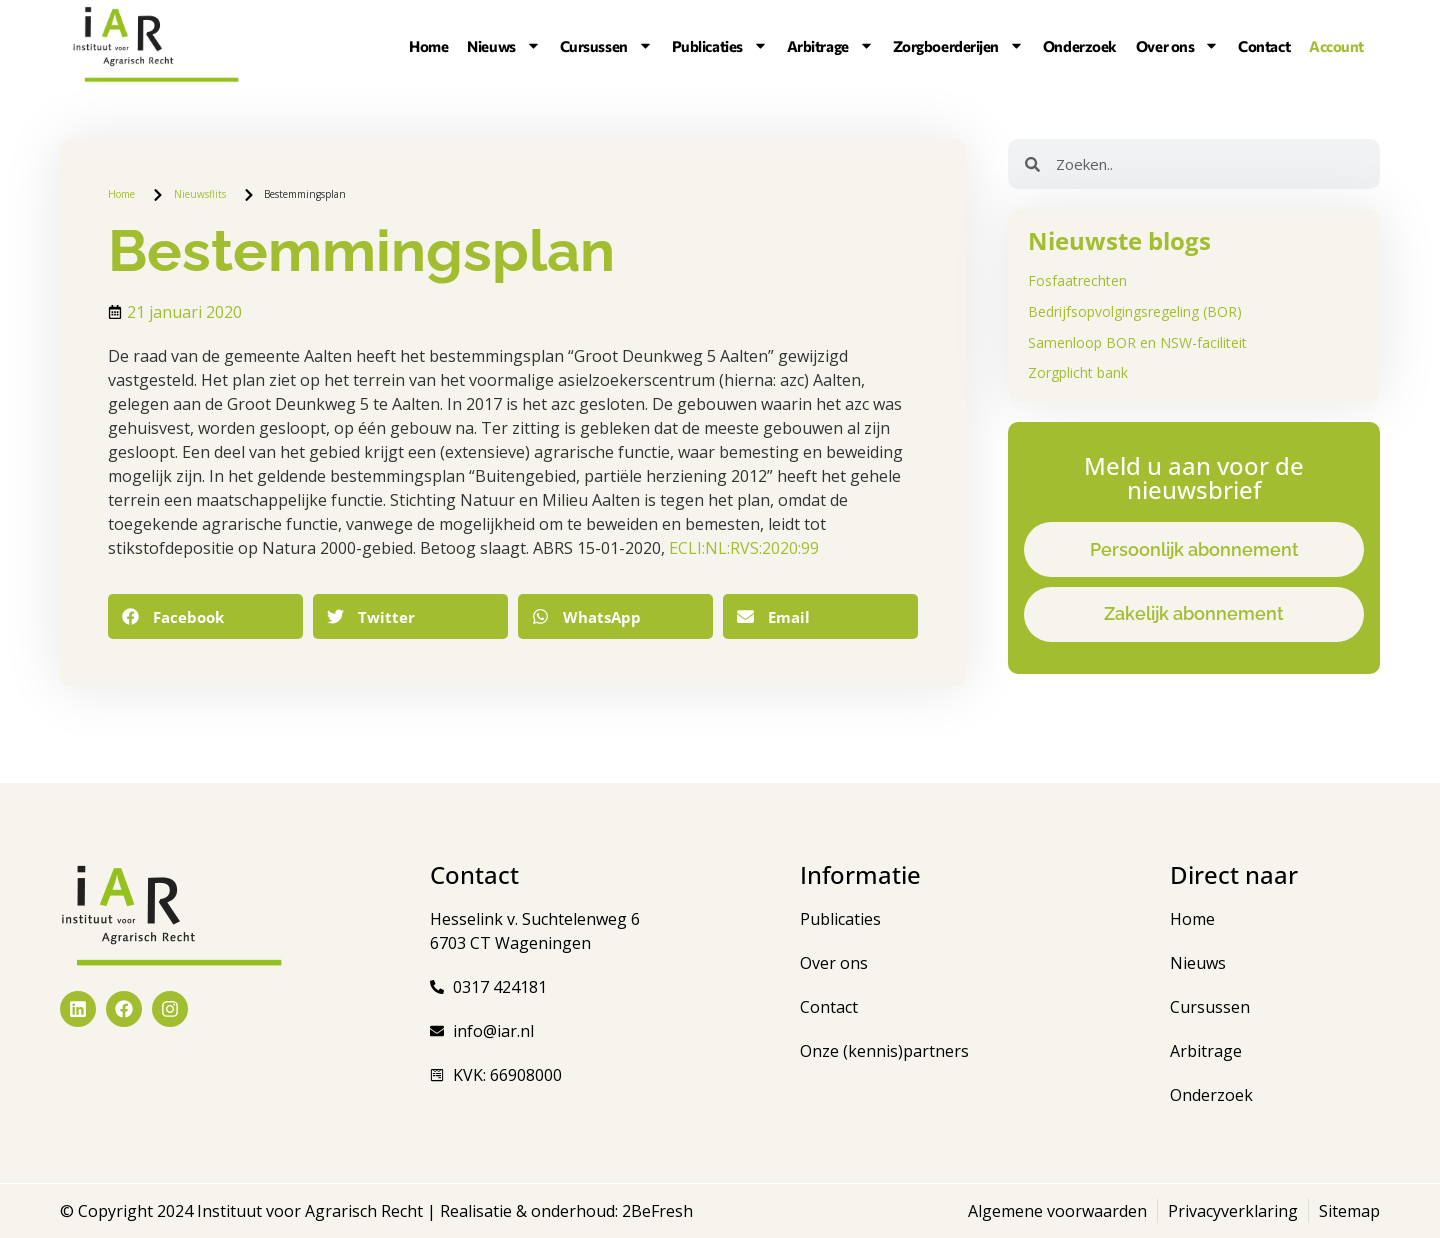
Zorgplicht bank (1078, 372)
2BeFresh (655, 1211)
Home (428, 46)
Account (1336, 46)
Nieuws (503, 46)
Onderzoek (1080, 46)
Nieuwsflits (200, 194)
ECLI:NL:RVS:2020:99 (744, 548)
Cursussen (606, 46)
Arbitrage (830, 46)
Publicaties (720, 46)
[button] (205, 616)
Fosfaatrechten (1077, 280)
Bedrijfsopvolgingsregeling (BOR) (1135, 311)
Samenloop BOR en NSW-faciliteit (1137, 342)
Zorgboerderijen (958, 46)
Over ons (1177, 46)
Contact (1264, 46)
